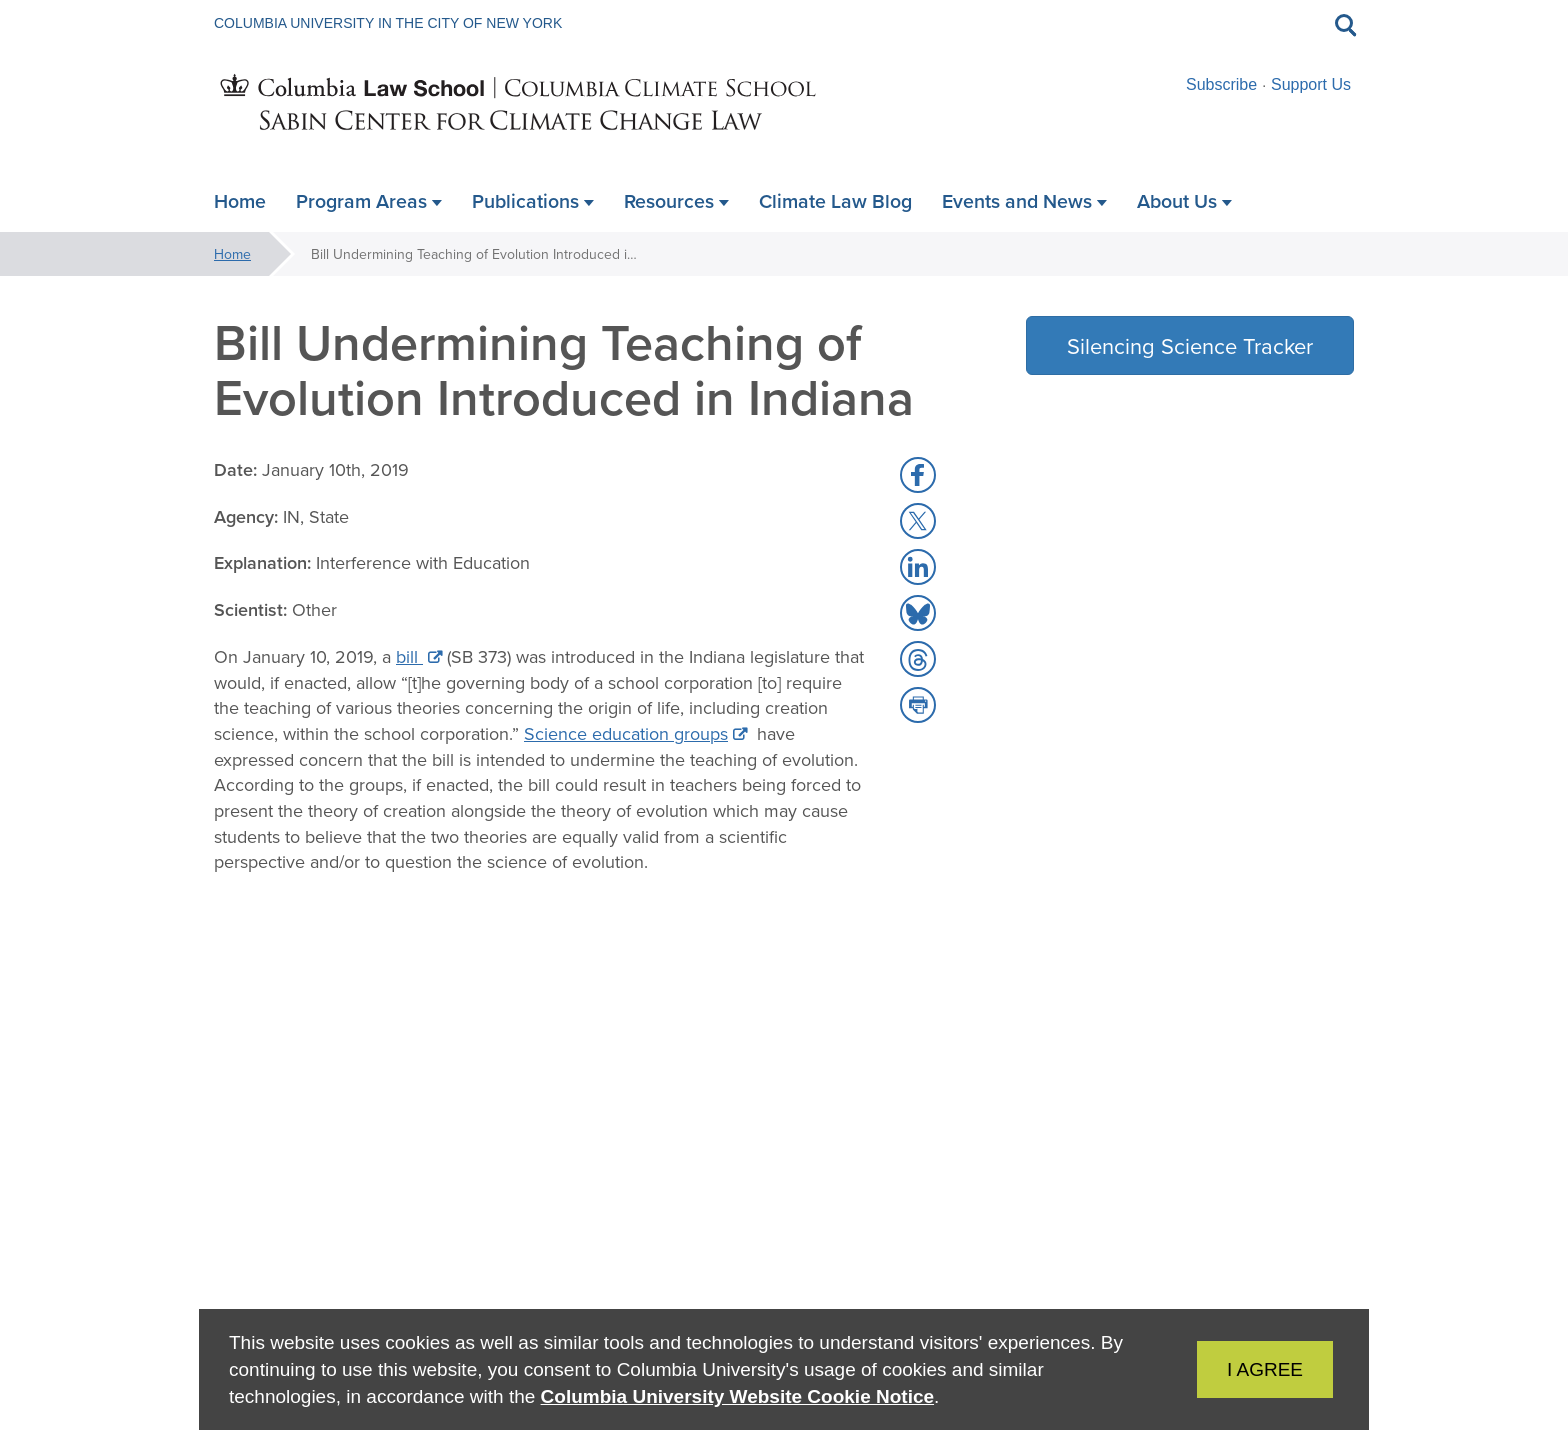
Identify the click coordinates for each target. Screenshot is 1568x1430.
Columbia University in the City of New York (388, 23)
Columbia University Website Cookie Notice (737, 1396)
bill (409, 656)
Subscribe (1221, 84)
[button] (918, 475)
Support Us (1311, 84)
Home (232, 254)
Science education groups (626, 733)
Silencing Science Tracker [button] (1190, 345)
